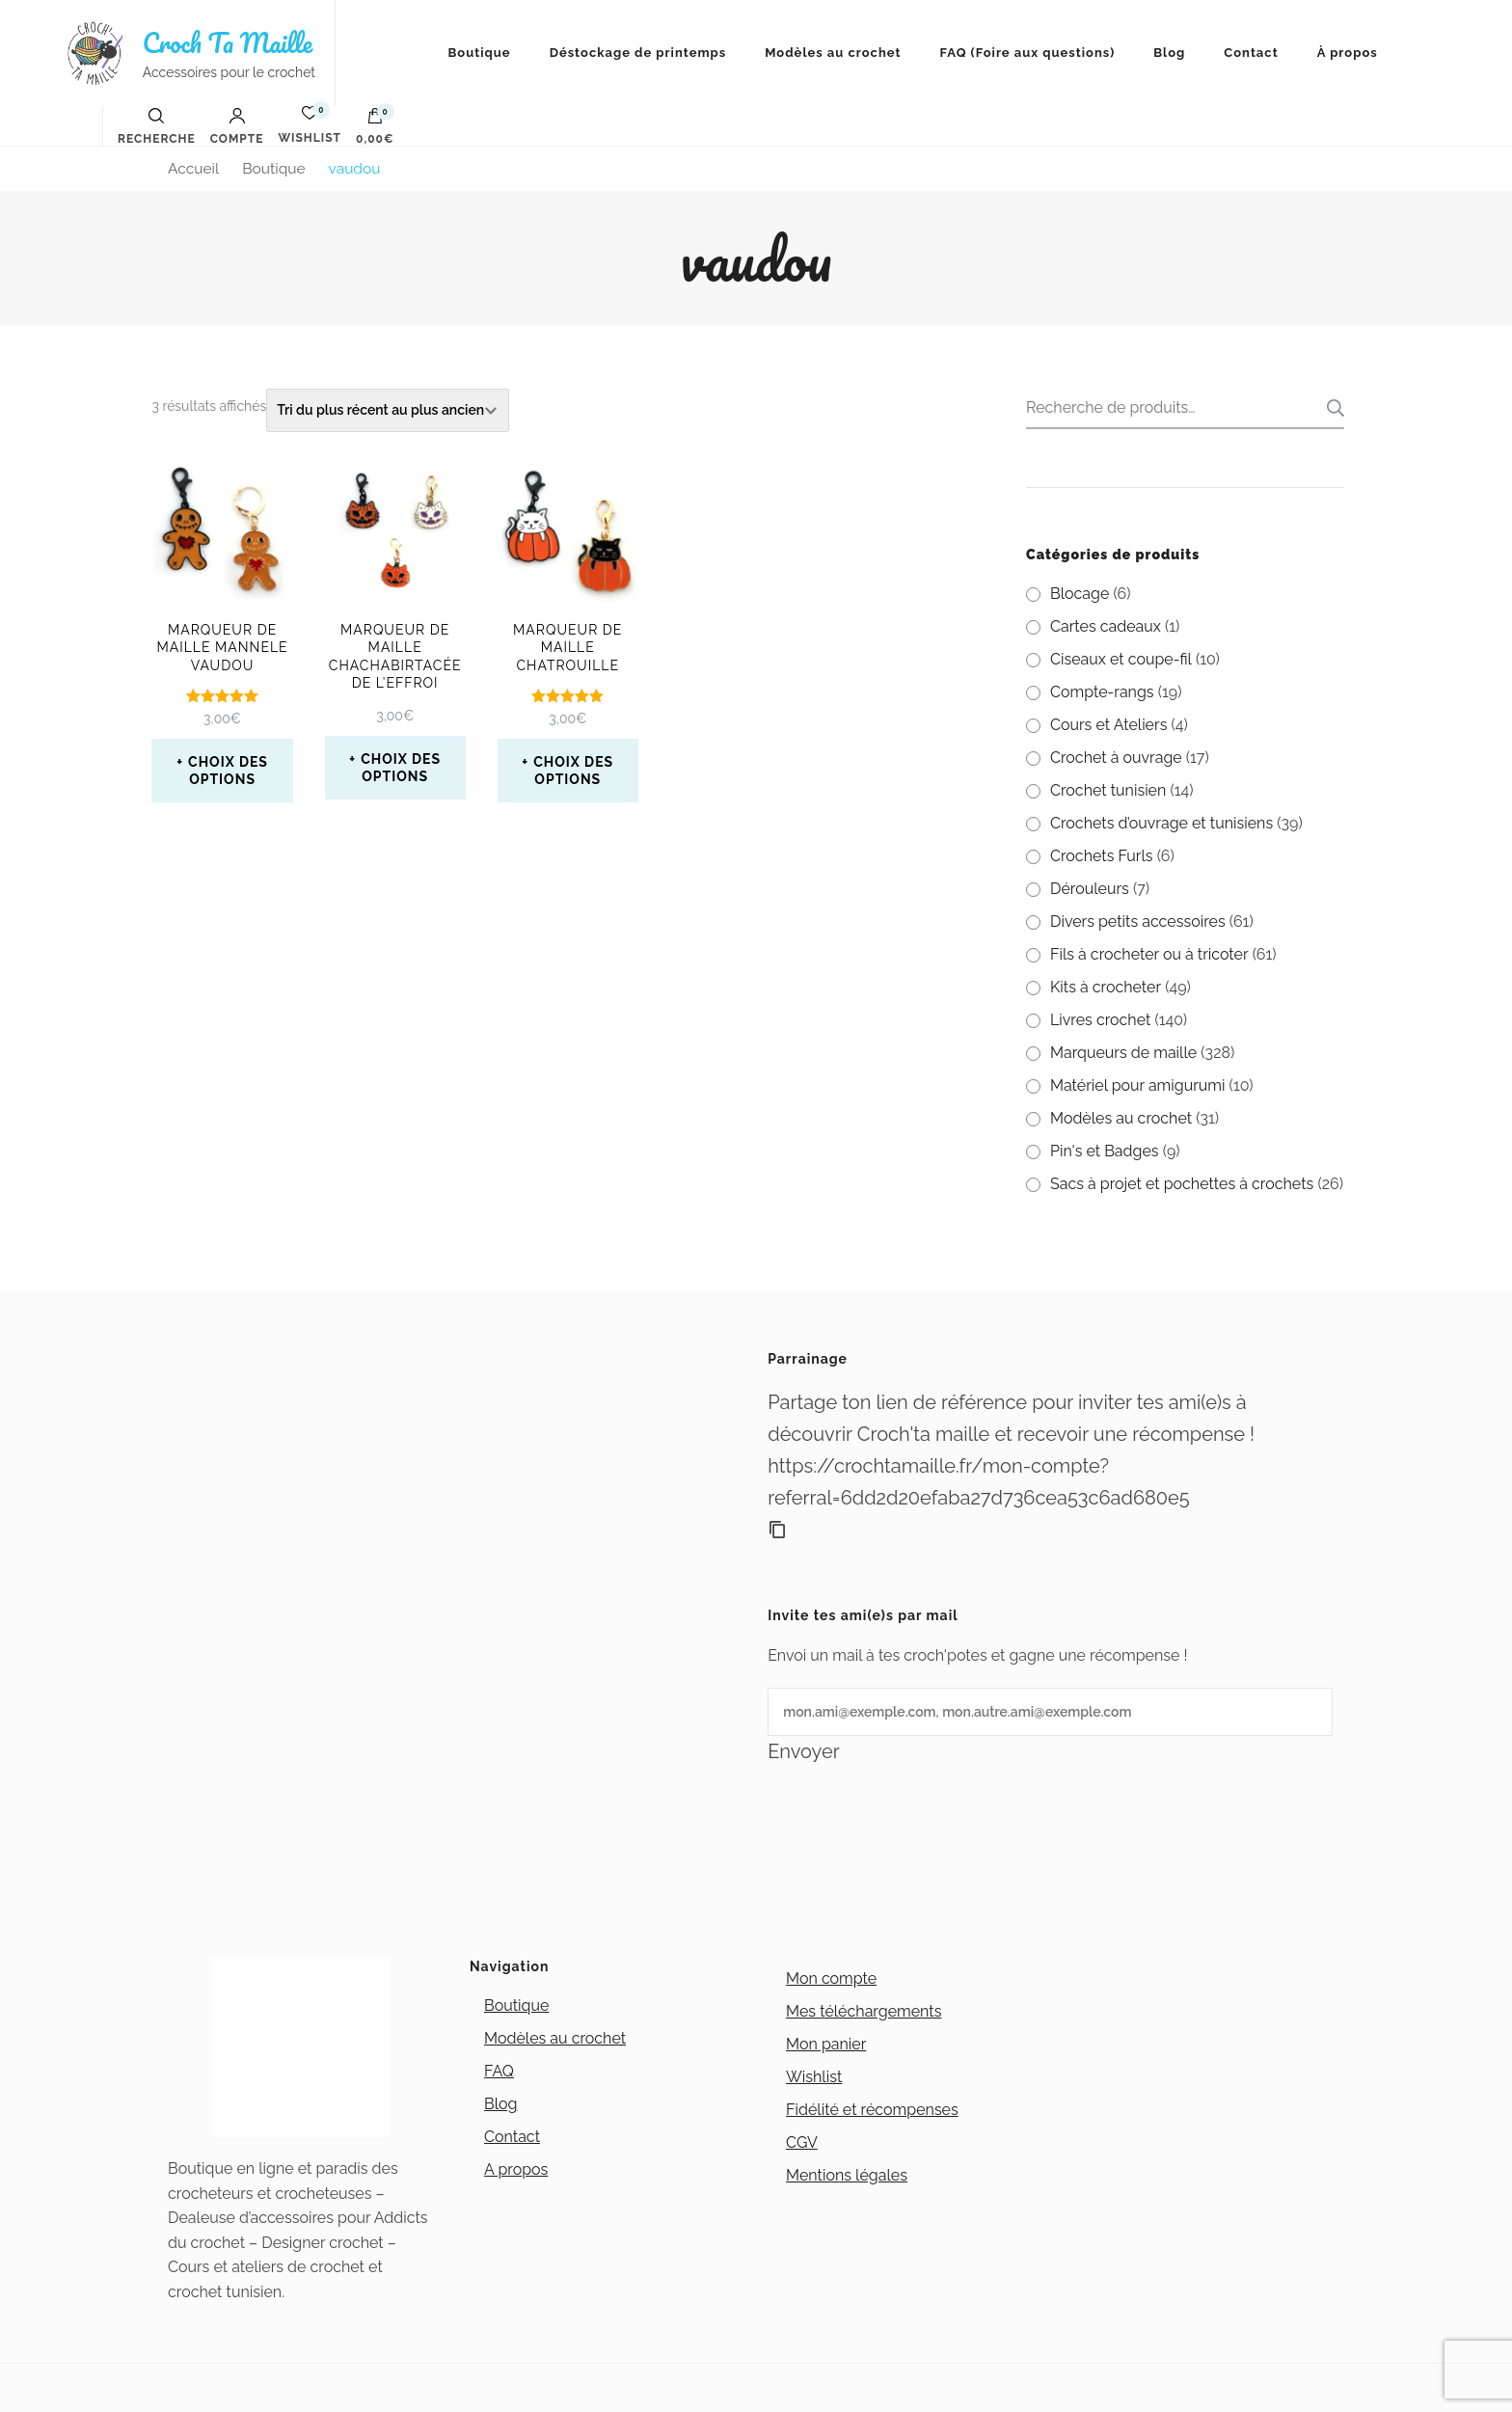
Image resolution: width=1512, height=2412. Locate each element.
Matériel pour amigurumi (1138, 1085)
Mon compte (831, 1978)
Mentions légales (846, 2175)
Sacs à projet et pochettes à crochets (1181, 1184)
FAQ (499, 2071)
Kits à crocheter (1105, 987)
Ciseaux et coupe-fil (1121, 659)
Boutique (479, 52)
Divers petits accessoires (1138, 921)
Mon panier (826, 2044)
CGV (802, 2142)
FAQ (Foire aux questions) (1028, 52)
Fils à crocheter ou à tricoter (1149, 954)
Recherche (1329, 408)
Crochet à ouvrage (1116, 757)
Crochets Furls (1101, 856)
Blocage (1079, 593)
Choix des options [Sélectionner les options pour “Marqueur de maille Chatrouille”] (573, 770)
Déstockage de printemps (638, 52)
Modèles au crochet (833, 52)
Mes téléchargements (863, 2011)
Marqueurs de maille (1123, 1052)
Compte (237, 126)
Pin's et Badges (1104, 1151)
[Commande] (387, 410)
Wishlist (814, 2077)
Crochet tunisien (1108, 790)
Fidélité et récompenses (872, 2109)
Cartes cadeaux (1105, 626)
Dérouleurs (1089, 889)
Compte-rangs (1102, 692)
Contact (1251, 52)
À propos (1347, 52)
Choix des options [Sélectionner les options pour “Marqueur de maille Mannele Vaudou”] (228, 770)
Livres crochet (1100, 1020)
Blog (1169, 52)
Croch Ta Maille (227, 42)
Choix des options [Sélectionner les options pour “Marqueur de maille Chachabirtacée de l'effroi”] (401, 767)
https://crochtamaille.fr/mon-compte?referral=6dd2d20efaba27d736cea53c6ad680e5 (979, 1481)
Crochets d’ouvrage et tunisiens (1161, 823)
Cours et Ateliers (1108, 725)
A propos (516, 2169)
